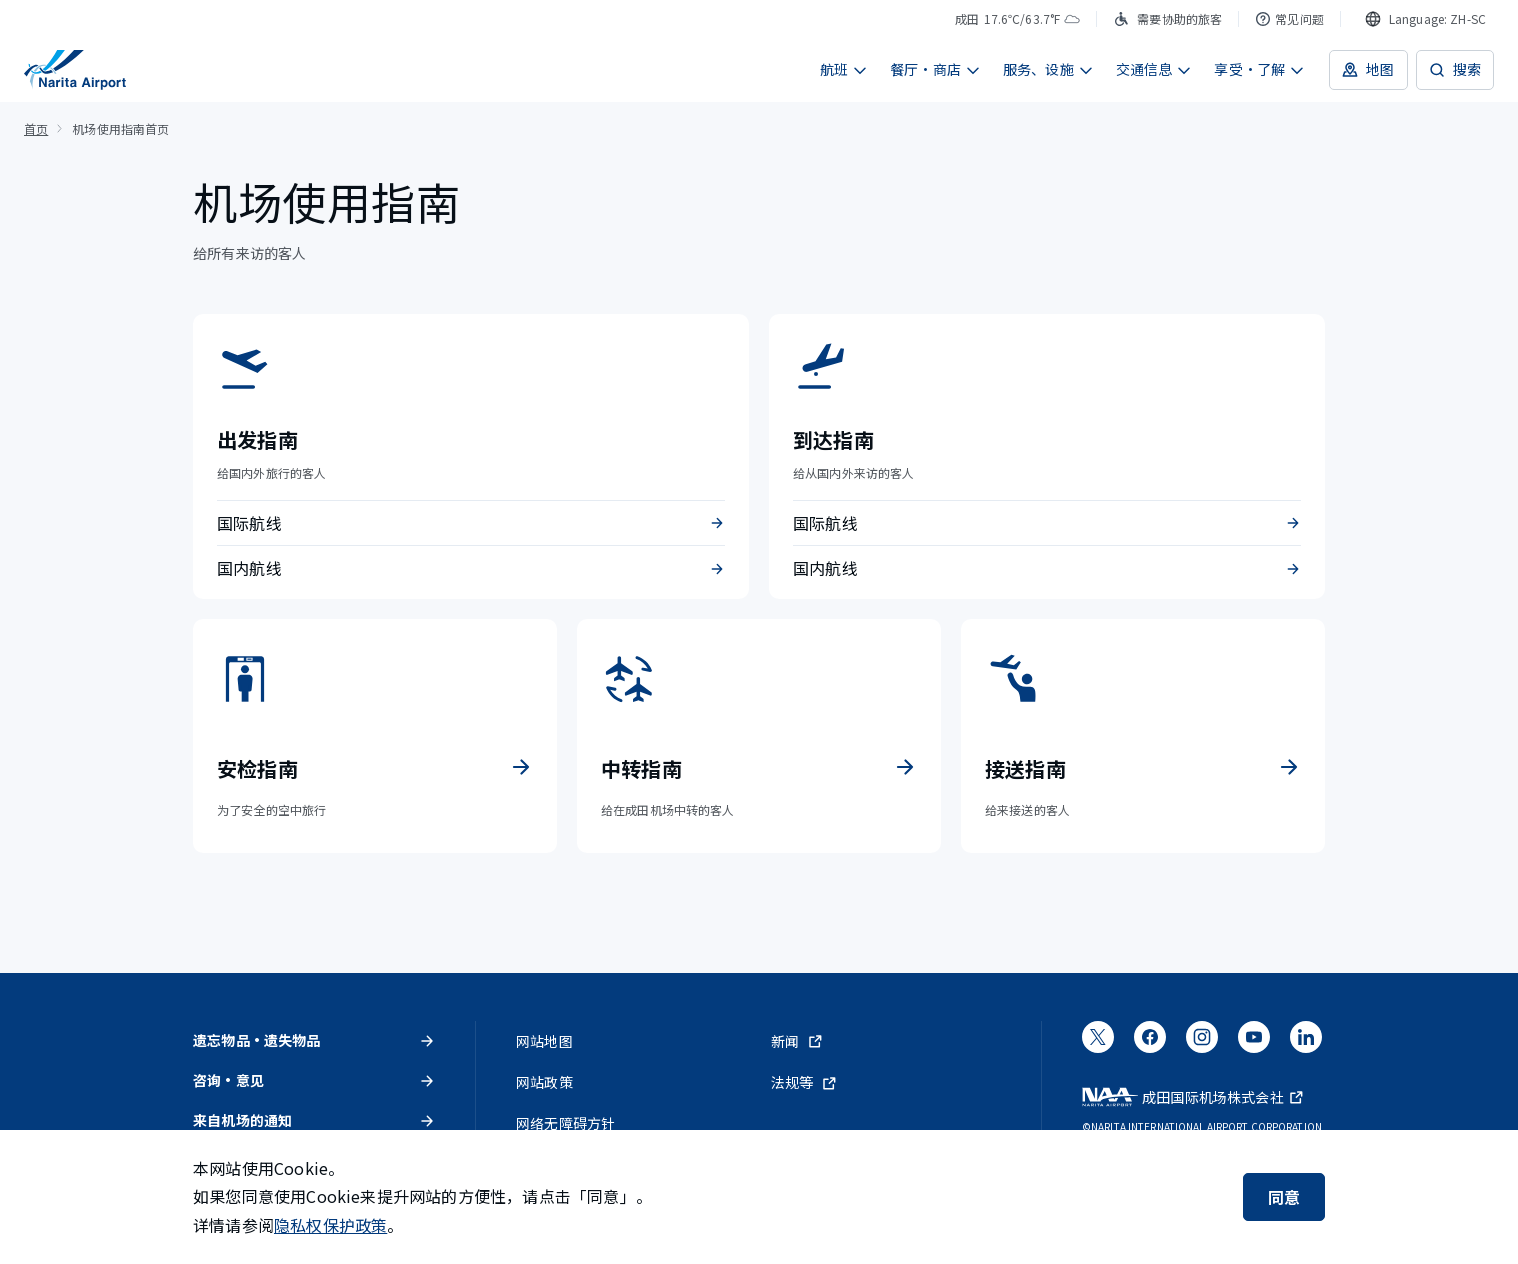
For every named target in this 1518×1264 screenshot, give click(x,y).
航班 (844, 69)
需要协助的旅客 (1167, 18)
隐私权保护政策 (330, 1225)
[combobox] (1425, 19)
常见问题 (1289, 18)
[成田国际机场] (75, 70)
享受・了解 (1259, 69)
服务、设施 (1048, 69)
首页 (36, 128)
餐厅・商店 (935, 69)
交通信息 (1154, 69)
